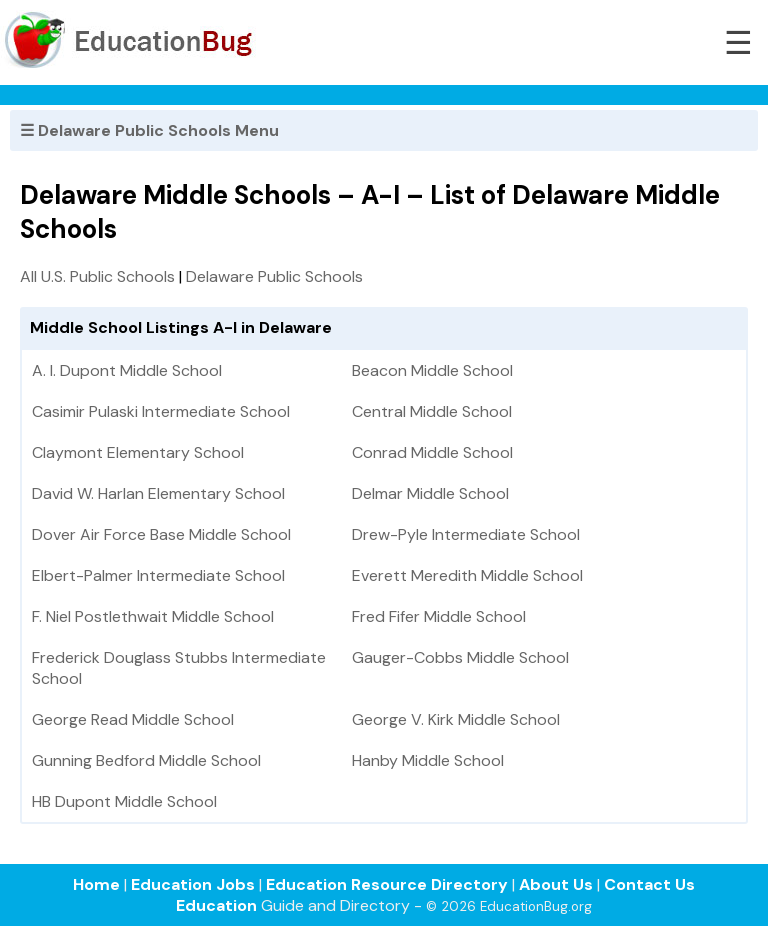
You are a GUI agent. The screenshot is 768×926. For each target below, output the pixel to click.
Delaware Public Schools (274, 276)
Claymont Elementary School (138, 452)
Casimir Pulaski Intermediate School (161, 411)
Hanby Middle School (428, 760)
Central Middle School (432, 411)
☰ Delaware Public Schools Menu (149, 130)
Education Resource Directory (387, 884)
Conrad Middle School (432, 452)
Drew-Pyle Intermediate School (466, 534)
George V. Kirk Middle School (456, 719)
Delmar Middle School (430, 493)
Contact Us (649, 884)
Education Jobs (193, 884)
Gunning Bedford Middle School (146, 760)
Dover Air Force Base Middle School (161, 534)
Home (96, 884)
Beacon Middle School (432, 370)
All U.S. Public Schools (97, 276)
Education (216, 905)
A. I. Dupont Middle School (127, 370)
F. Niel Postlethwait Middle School (153, 616)
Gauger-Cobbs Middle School (460, 657)
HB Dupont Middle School (124, 801)
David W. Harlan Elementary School (158, 493)
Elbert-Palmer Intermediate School (158, 575)
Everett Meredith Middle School (467, 575)
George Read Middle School (133, 719)
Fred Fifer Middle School (439, 616)
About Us (556, 884)
